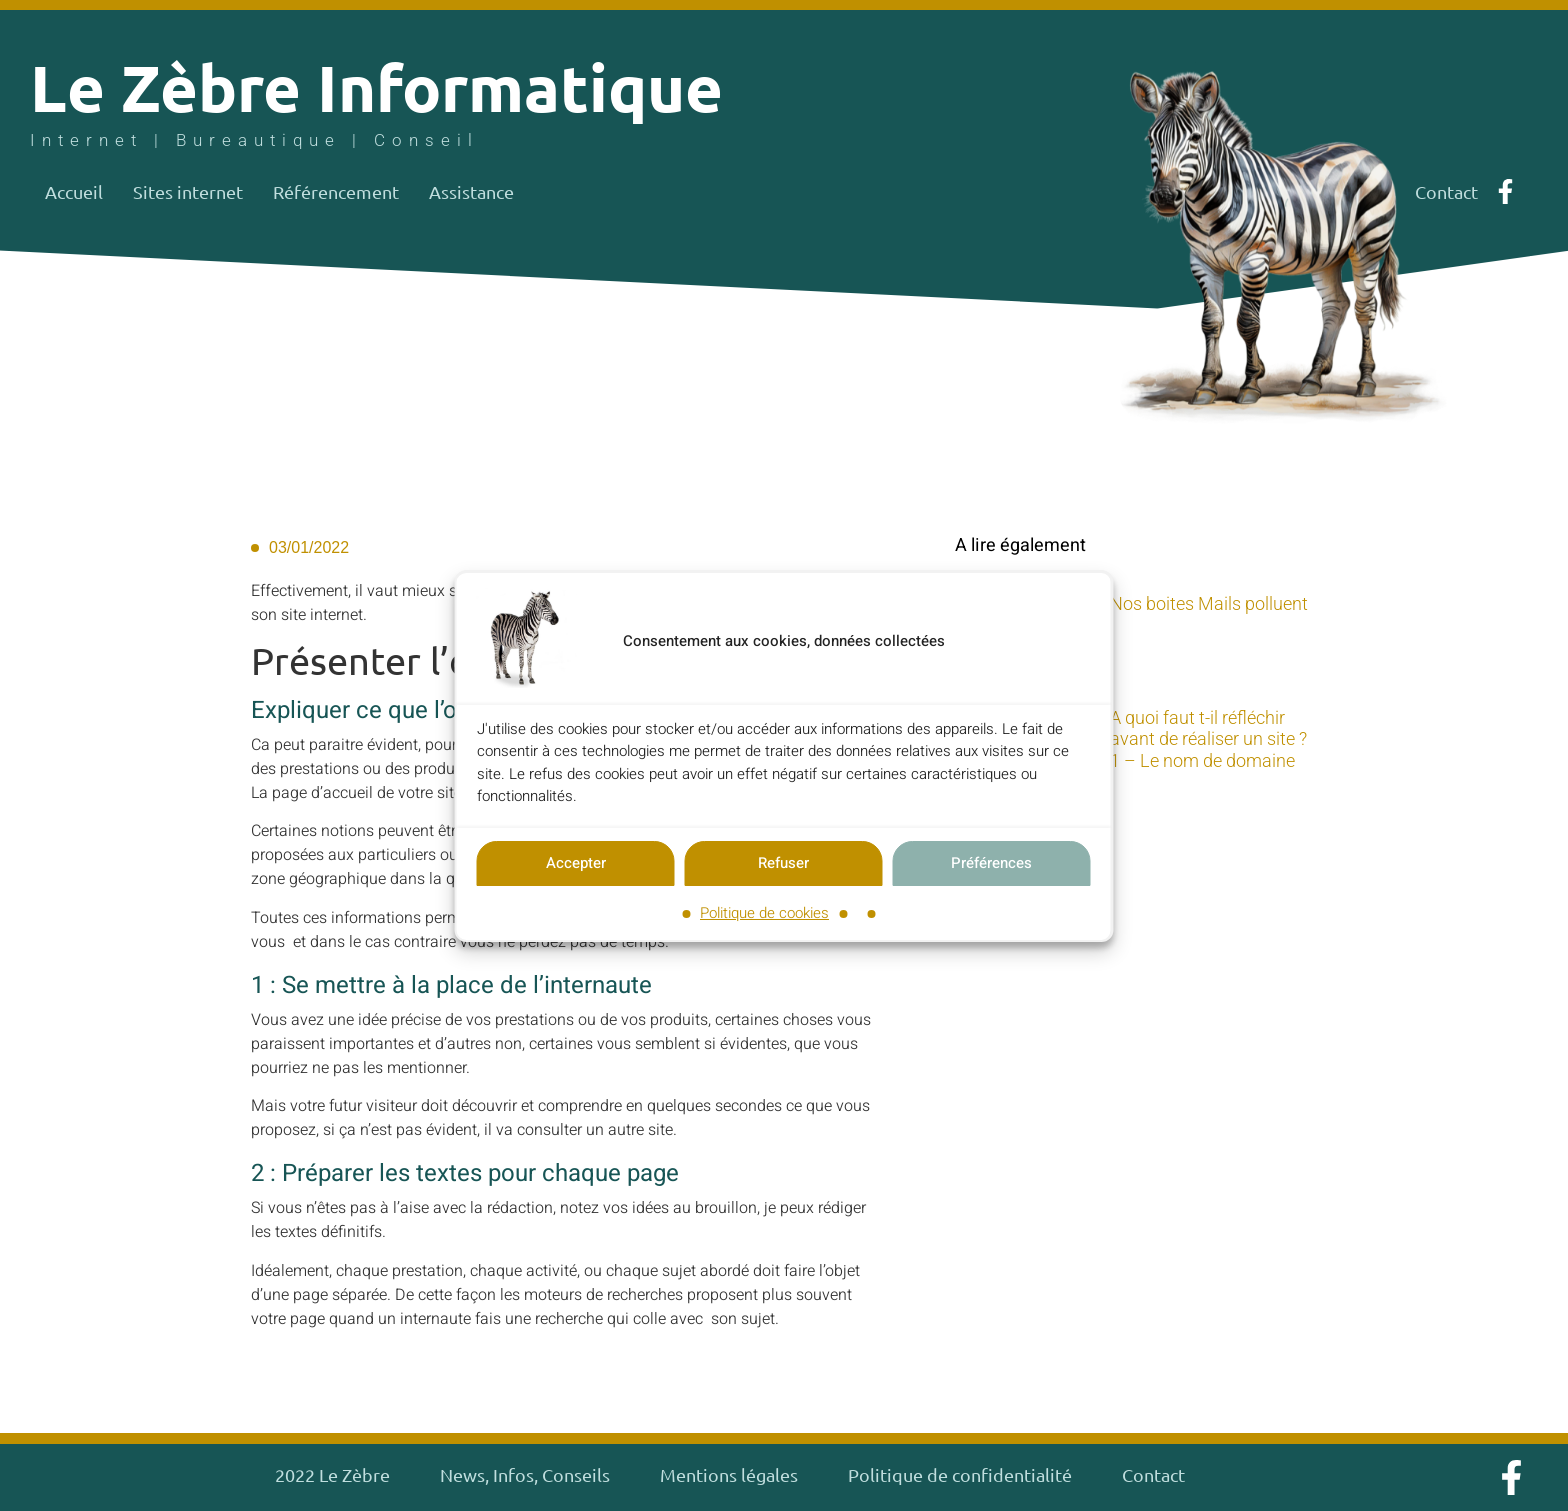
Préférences (991, 864)
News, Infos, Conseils (525, 1474)
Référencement (336, 191)
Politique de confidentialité (960, 1474)
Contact (1153, 1474)
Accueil (74, 191)
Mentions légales (729, 1474)
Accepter (576, 864)
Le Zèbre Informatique (376, 87)
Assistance (471, 191)
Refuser (783, 864)
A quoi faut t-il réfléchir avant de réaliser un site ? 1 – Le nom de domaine (1208, 739)
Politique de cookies (764, 913)
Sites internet (188, 191)
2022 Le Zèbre (332, 1474)
